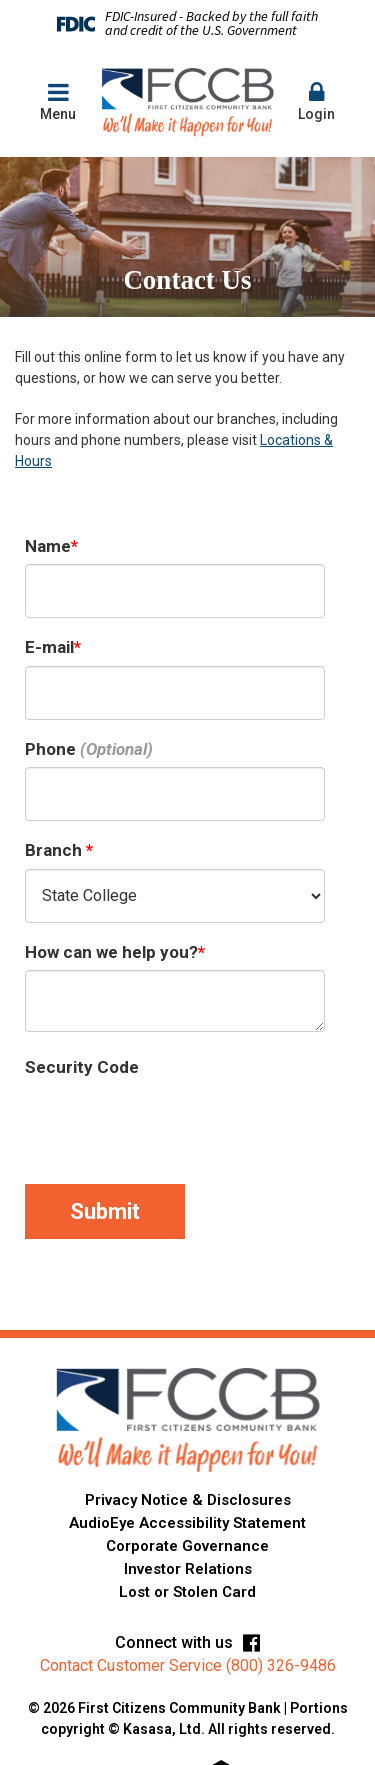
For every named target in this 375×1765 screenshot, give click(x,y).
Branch (55, 850)
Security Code (82, 1067)
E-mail (49, 647)
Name (48, 546)
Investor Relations (188, 1569)
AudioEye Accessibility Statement (187, 1523)
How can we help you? (111, 952)
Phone (50, 749)
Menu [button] (58, 101)
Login (317, 101)
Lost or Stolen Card (187, 1592)
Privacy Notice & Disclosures (188, 1500)
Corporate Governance (187, 1546)
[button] (317, 102)
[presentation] (177, 1125)
